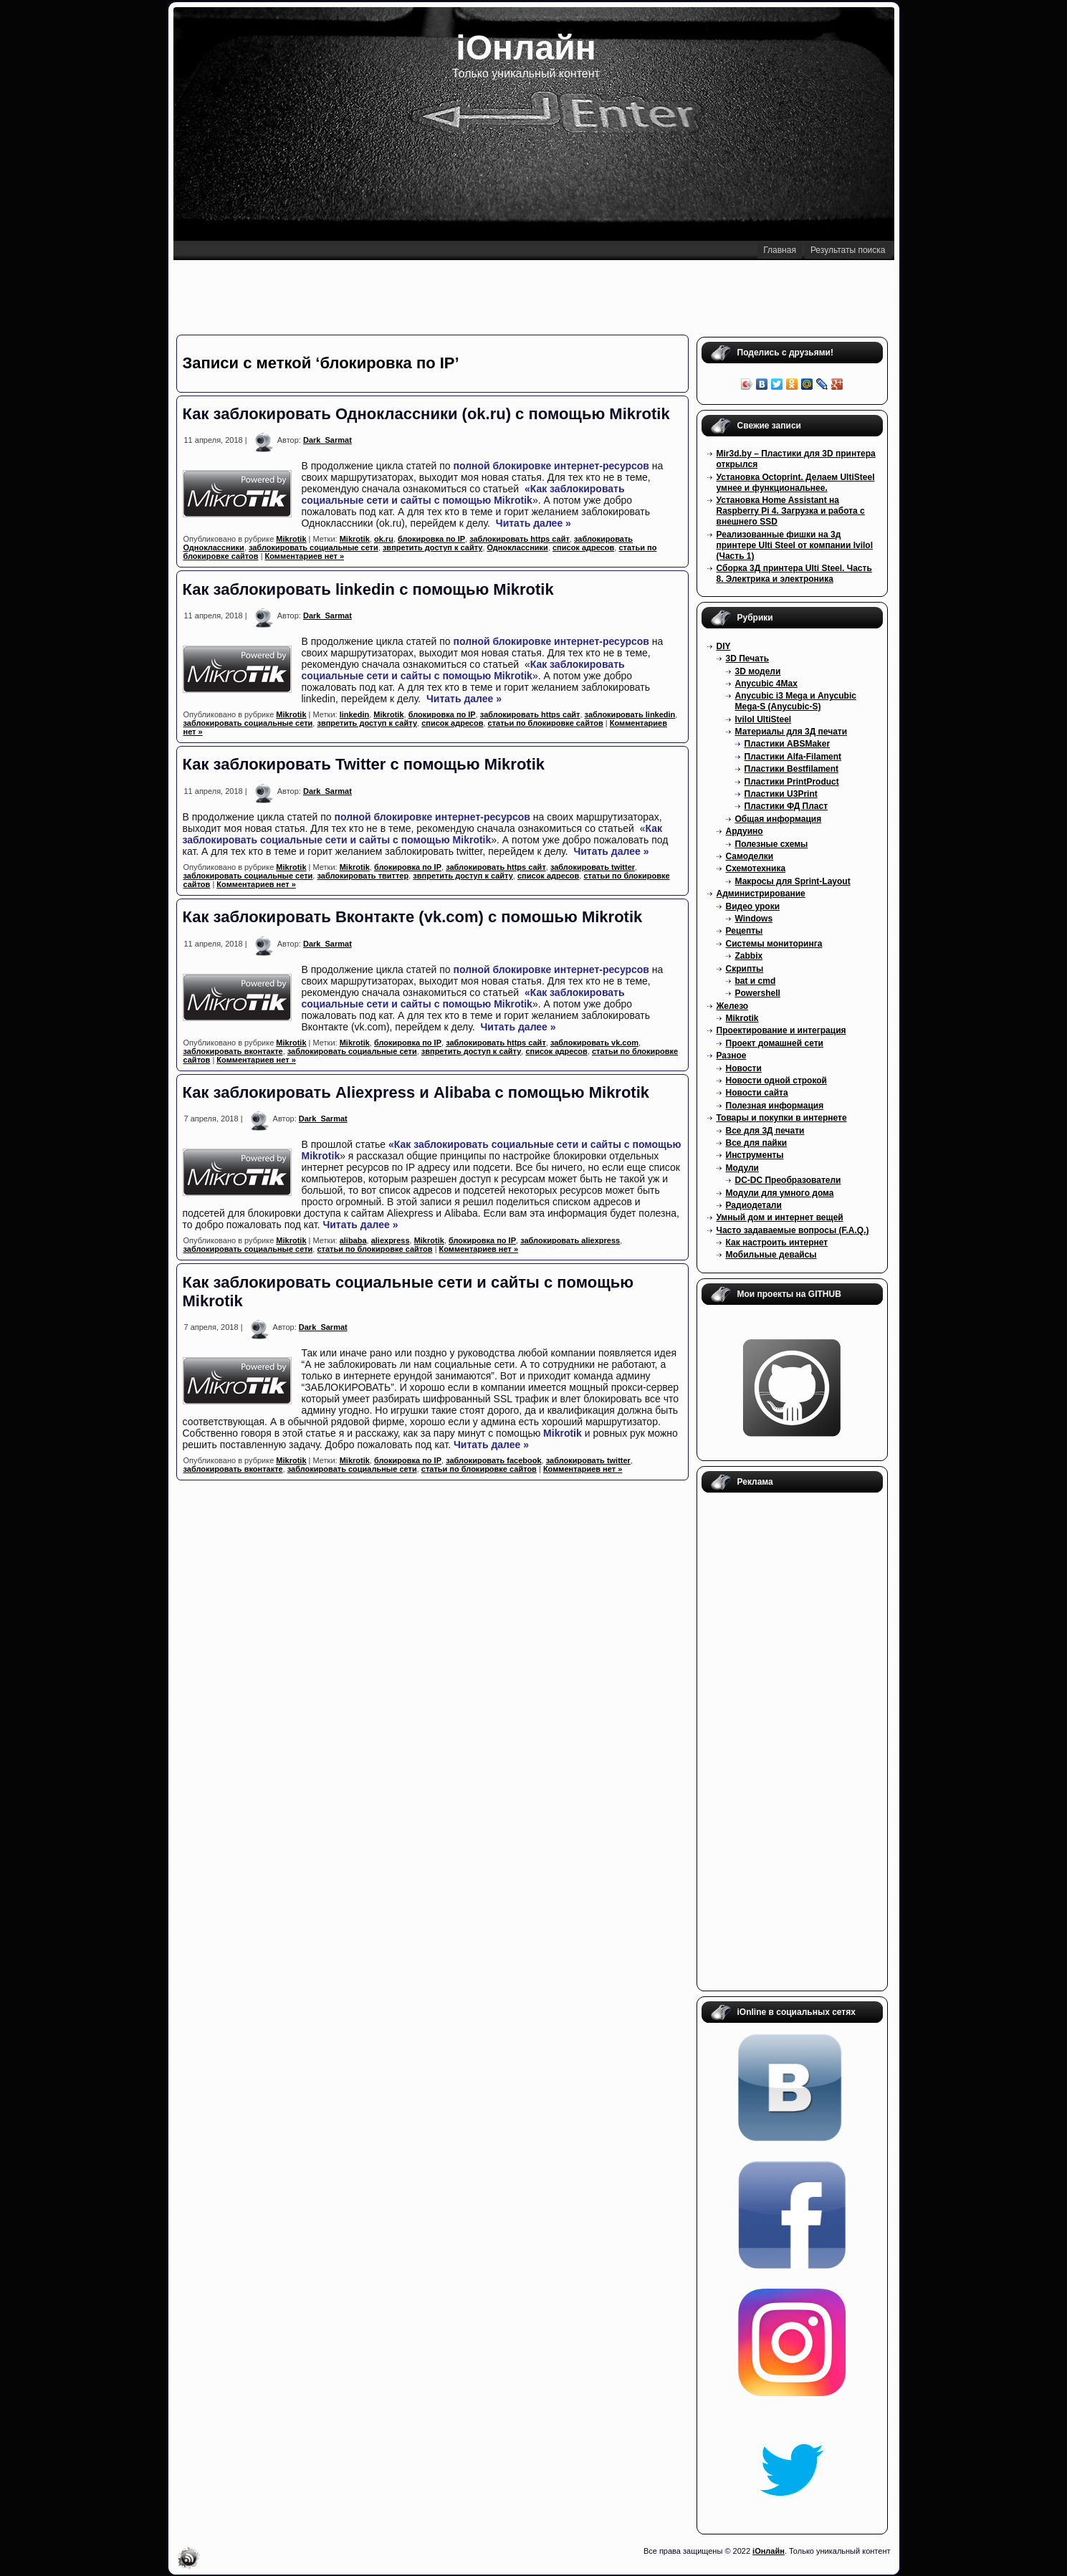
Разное (732, 1055)
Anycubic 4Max (766, 684)
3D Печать (748, 658)
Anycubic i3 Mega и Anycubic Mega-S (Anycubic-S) (795, 701)
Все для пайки (757, 1143)
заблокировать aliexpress (570, 1240)
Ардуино (744, 831)
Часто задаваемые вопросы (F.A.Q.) (793, 1230)
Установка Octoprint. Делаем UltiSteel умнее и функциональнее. (796, 482)
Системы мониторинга (774, 944)
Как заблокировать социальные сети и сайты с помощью (463, 670)
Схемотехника (756, 868)
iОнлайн (525, 48)
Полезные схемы (771, 844)
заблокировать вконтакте (233, 1051)
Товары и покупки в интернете (782, 1118)
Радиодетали (754, 1205)
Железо (733, 1006)
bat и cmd (755, 981)
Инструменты (755, 1155)
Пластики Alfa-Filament (793, 757)
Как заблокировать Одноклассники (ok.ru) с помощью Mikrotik (426, 414)
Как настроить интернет (777, 1242)
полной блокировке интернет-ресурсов (551, 465)
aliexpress (390, 1240)
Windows (754, 919)
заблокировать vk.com (594, 1042)
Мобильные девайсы (771, 1255)
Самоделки (750, 856)
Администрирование (761, 894)
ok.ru (383, 539)
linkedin (355, 714)
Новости (744, 1068)
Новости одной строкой (777, 1081)
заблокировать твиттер (362, 875)
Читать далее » (533, 523)
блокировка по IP (431, 539)
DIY (724, 646)
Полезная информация (775, 1106)
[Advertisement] (533, 296)
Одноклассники (517, 547)
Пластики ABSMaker (788, 744)
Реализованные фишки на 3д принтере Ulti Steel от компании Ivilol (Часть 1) (795, 545)
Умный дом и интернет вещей (780, 1217)
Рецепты (744, 931)
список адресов (583, 547)
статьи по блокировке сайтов (545, 723)
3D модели (758, 671)
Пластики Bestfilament (792, 769)
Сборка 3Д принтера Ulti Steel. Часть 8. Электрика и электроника (794, 573)
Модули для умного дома (780, 1193)
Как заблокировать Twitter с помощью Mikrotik (364, 764)
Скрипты (745, 969)
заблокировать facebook (493, 1460)
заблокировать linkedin (630, 714)
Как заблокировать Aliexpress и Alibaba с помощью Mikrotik (416, 1092)
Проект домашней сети (774, 1043)
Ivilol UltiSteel (763, 719)
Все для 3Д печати (765, 1131)
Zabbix (749, 956)
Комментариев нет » (304, 556)
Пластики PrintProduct (792, 782)
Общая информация (778, 819)
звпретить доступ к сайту (433, 547)
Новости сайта (757, 1093)
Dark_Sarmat (327, 440)
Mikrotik (513, 500)
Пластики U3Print (781, 794)
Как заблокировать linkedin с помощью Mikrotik (368, 589)
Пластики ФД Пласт (786, 806)
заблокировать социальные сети (313, 547)
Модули (742, 1168)
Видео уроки (753, 906)
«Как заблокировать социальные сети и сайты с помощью (463, 494)
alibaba (353, 1240)
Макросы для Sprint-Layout (793, 881)
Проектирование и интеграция (781, 1030)
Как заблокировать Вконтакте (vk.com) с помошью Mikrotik (413, 917)
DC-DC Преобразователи (788, 1180)
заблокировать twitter (592, 867)
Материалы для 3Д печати (791, 732)
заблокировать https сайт (519, 539)
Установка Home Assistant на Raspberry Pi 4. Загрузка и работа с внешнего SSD (791, 511)
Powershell (757, 993)
